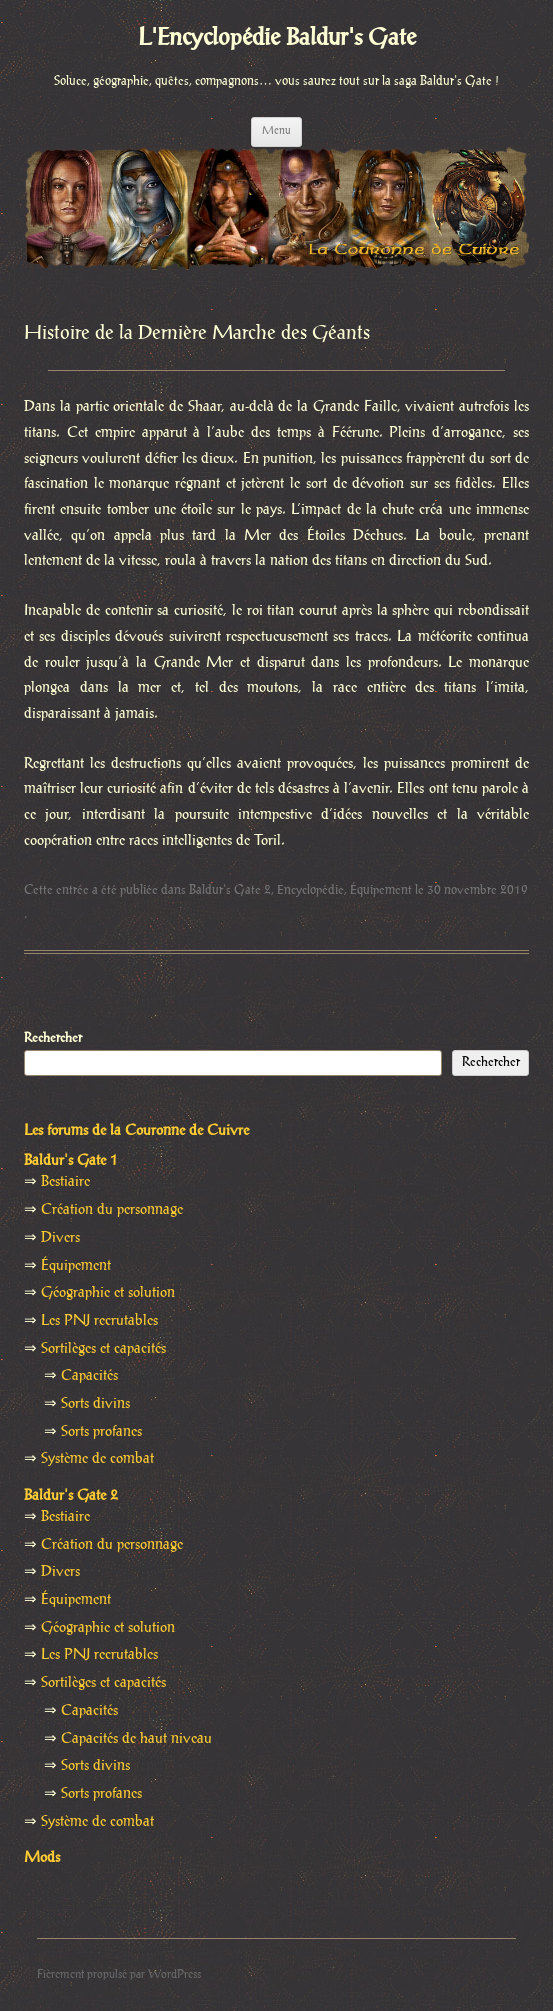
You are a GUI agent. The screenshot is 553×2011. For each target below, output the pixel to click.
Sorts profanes (101, 1432)
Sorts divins (95, 1404)
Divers (60, 1238)
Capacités (89, 1376)
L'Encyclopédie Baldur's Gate (277, 38)
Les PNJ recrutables (99, 1321)
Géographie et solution (108, 1293)
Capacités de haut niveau (136, 1739)
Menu (276, 131)
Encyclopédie (310, 890)
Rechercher (53, 1038)
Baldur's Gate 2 (230, 890)
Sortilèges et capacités (103, 1349)
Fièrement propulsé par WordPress (119, 1974)
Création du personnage (112, 1210)
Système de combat (97, 1459)
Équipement (381, 890)
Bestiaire (65, 1182)
